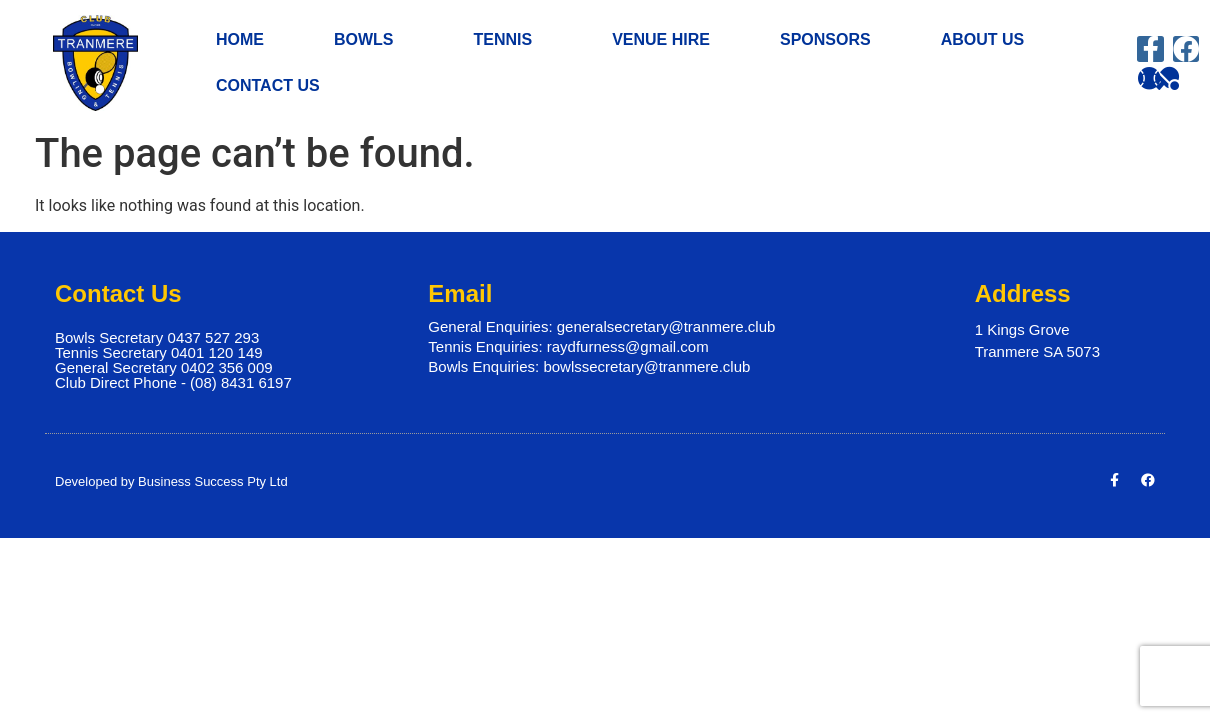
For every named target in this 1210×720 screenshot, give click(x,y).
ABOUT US (988, 40)
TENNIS (507, 40)
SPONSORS (825, 39)
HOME (240, 39)
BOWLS (369, 40)
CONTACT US (268, 85)
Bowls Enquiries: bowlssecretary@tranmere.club (589, 371)
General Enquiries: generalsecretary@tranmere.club (601, 331)
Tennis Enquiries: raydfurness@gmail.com (568, 351)
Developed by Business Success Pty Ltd (171, 485)
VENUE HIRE (661, 39)
